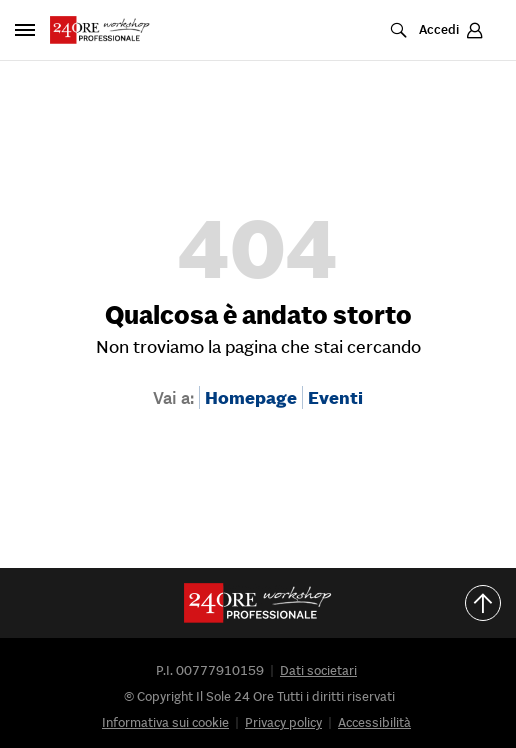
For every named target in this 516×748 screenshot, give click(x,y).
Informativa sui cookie (165, 722)
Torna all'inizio (490, 603)
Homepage (251, 397)
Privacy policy (283, 722)
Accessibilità (374, 722)
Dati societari (318, 670)
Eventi (335, 397)
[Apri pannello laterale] (25, 30)
